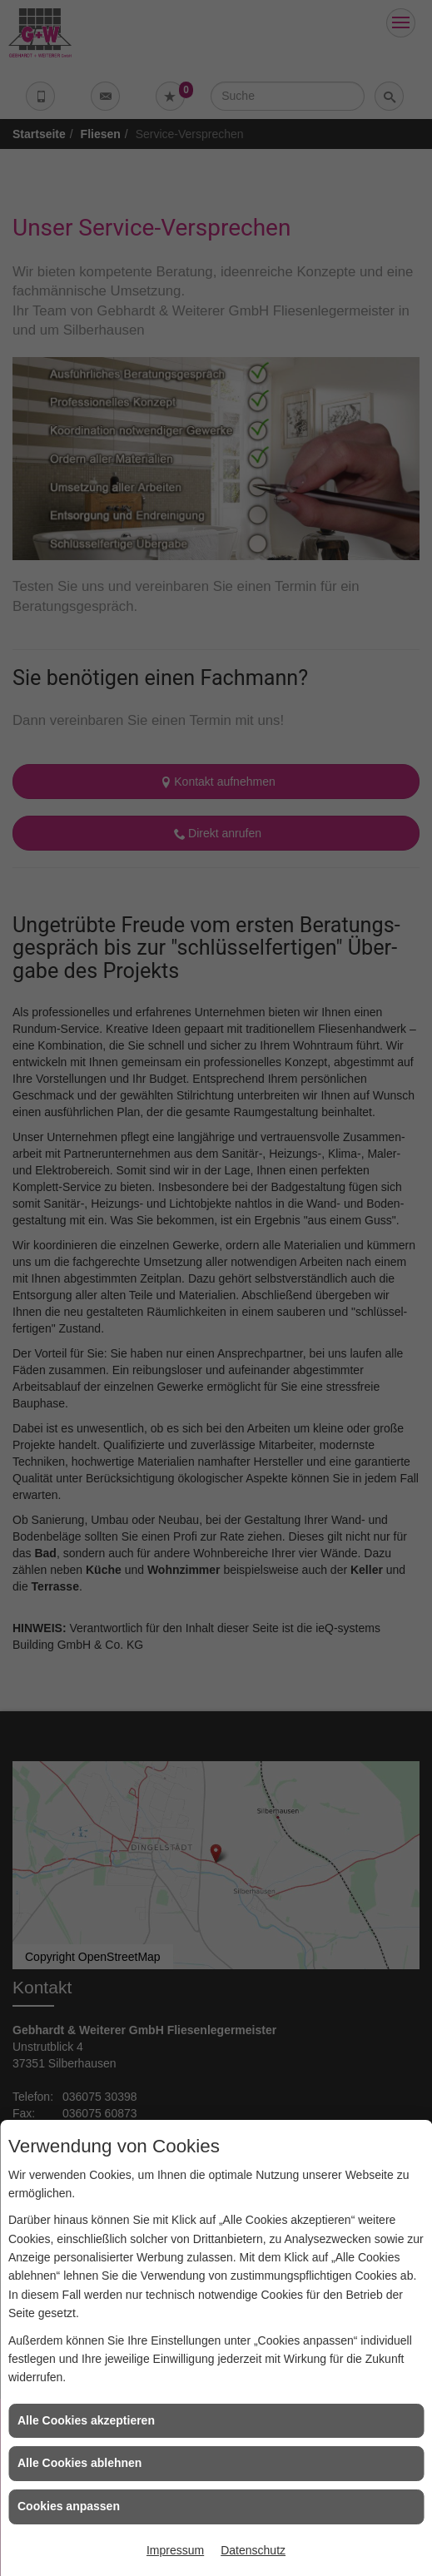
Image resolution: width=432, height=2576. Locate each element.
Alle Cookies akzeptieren (86, 2420)
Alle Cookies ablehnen (79, 2462)
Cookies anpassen (68, 2506)
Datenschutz (253, 2550)
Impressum (175, 2550)
